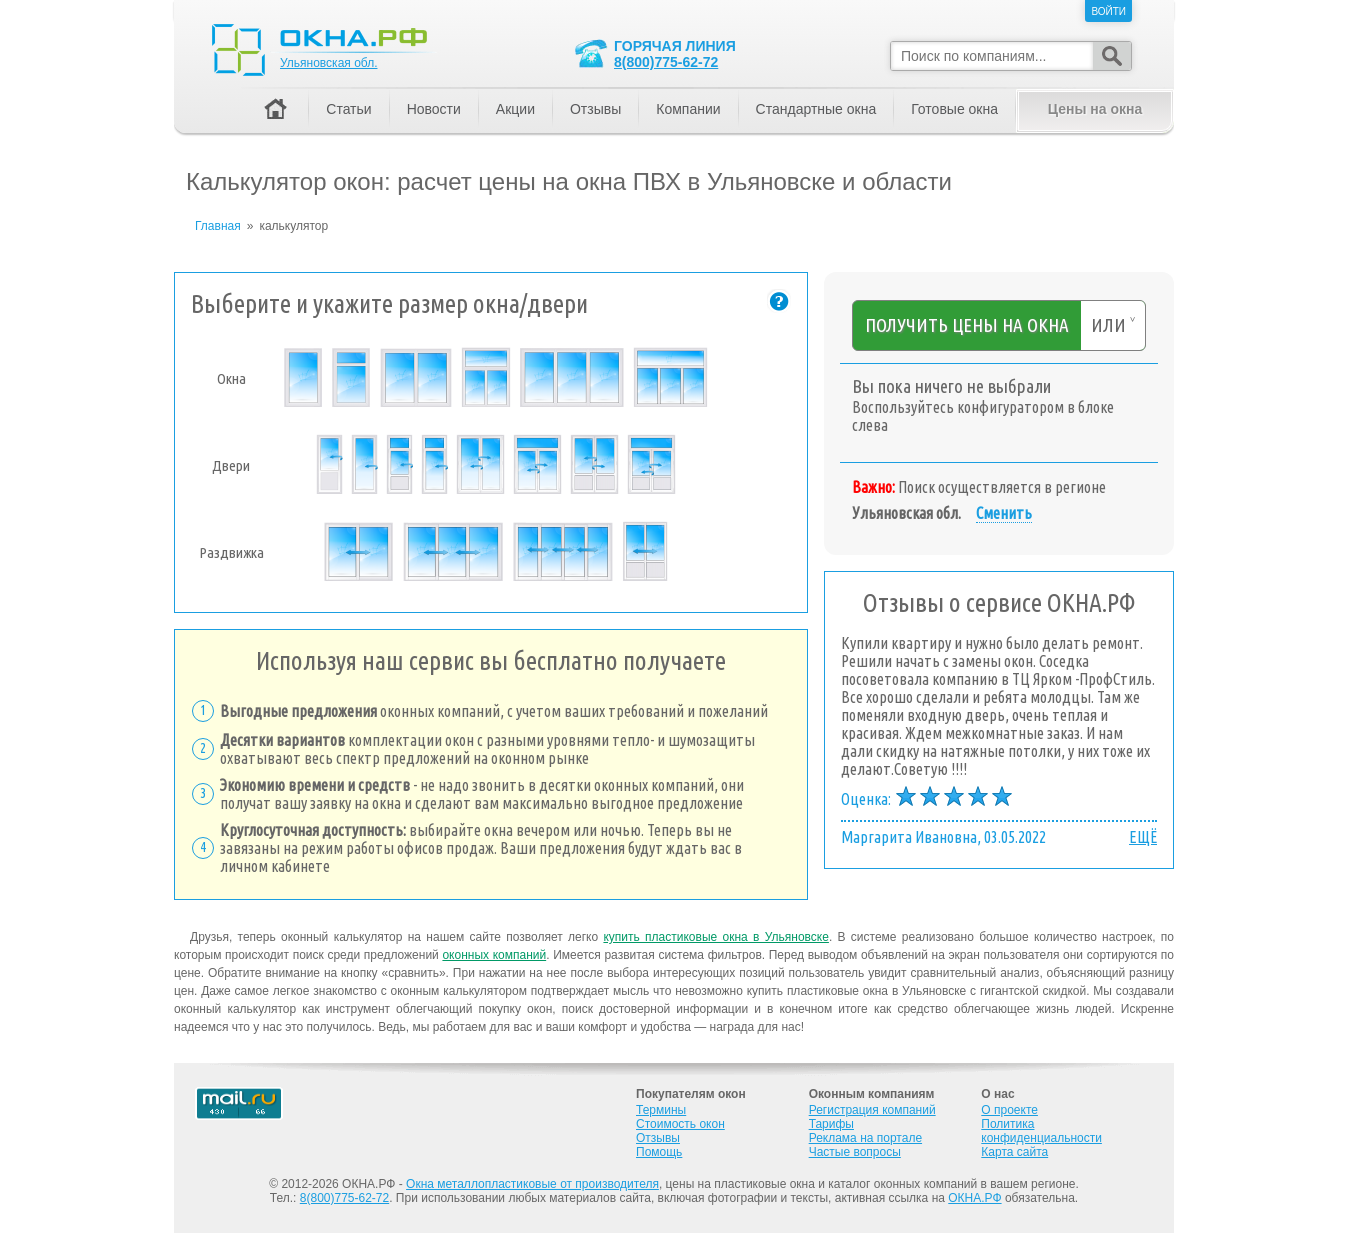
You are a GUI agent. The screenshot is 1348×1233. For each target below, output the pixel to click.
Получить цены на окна (967, 325)
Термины (661, 1110)
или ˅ (1113, 325)
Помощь (659, 1152)
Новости (434, 109)
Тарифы (831, 1124)
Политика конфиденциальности (1041, 1131)
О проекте (1009, 1110)
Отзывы (595, 109)
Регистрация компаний (872, 1110)
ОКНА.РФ (974, 1198)
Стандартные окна (816, 109)
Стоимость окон (680, 1124)
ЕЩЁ (1143, 837)
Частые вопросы (855, 1152)
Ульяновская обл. (328, 63)
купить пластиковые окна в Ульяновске (715, 937)
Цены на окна (1095, 109)
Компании (688, 109)
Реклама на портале (865, 1138)
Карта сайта (1014, 1152)
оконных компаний (494, 955)
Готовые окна (954, 109)
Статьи (348, 109)
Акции (515, 109)
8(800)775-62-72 (666, 62)
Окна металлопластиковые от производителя (532, 1184)
